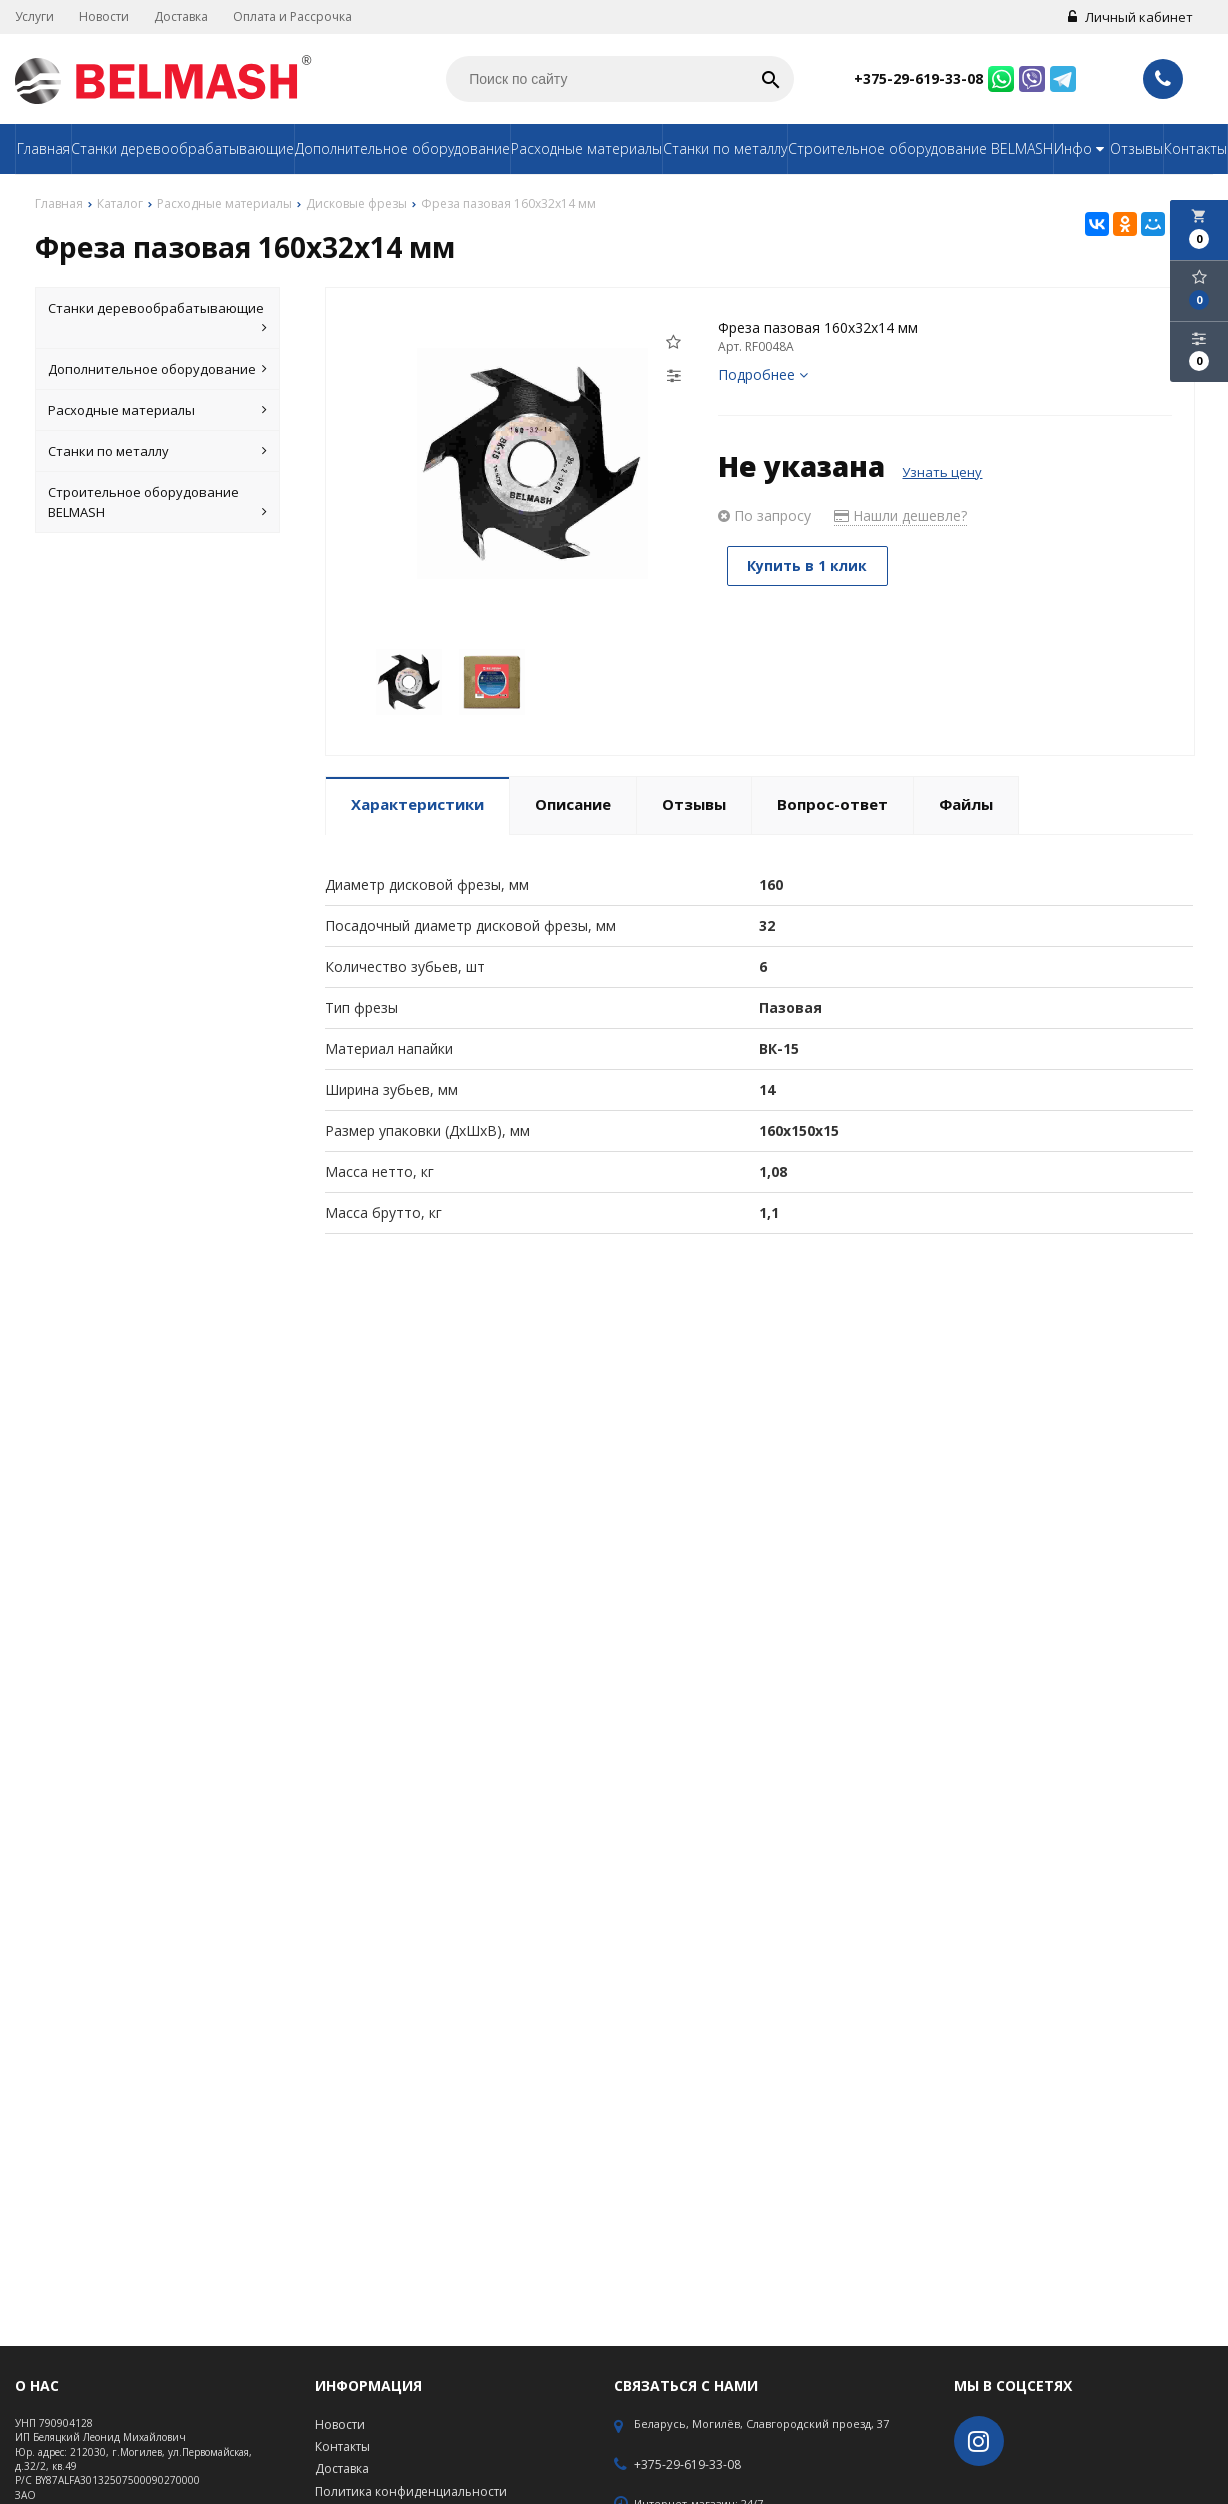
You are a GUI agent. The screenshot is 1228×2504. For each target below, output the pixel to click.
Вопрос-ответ (832, 804)
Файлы (966, 804)
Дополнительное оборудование (402, 148)
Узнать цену (942, 472)
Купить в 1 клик (809, 565)
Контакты (1195, 148)
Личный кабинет (1130, 17)
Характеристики (417, 804)
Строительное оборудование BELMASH (920, 148)
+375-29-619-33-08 (918, 78)
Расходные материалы (586, 148)
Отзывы (1136, 148)
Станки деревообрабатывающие (182, 148)
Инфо (1081, 148)
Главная (43, 148)
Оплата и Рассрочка (292, 16)
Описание (573, 804)
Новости (104, 16)
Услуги (34, 16)
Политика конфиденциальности (411, 2491)
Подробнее (763, 374)
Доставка (181, 16)
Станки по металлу (725, 148)
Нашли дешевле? (900, 515)
